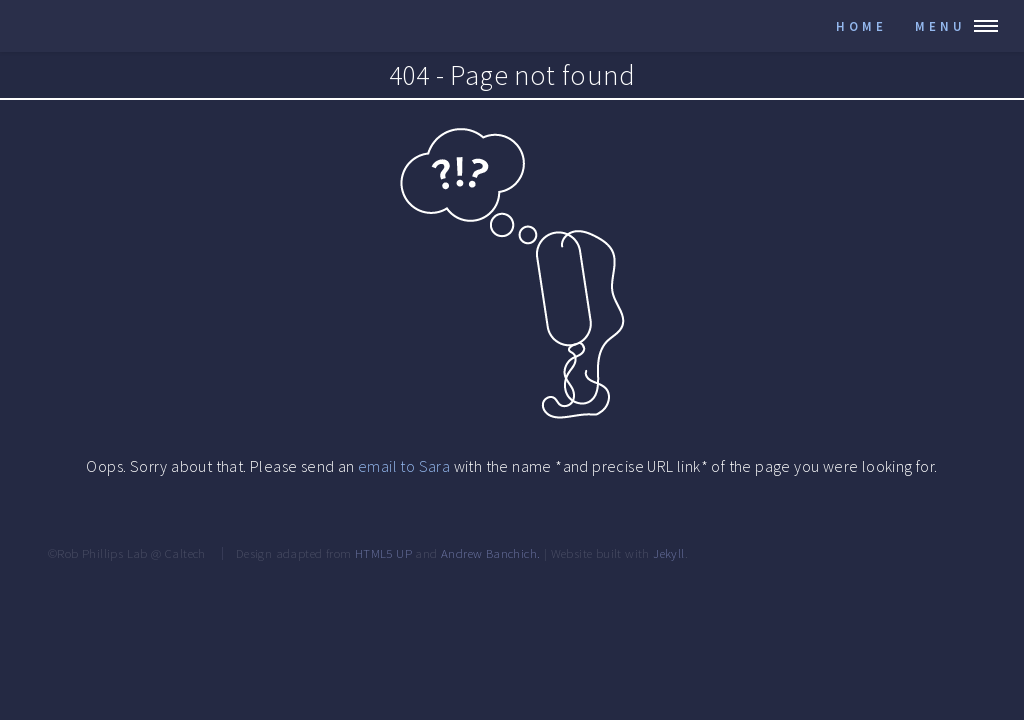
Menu (940, 26)
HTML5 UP (383, 553)
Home (861, 26)
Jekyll (668, 553)
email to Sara (404, 466)
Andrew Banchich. (490, 553)
